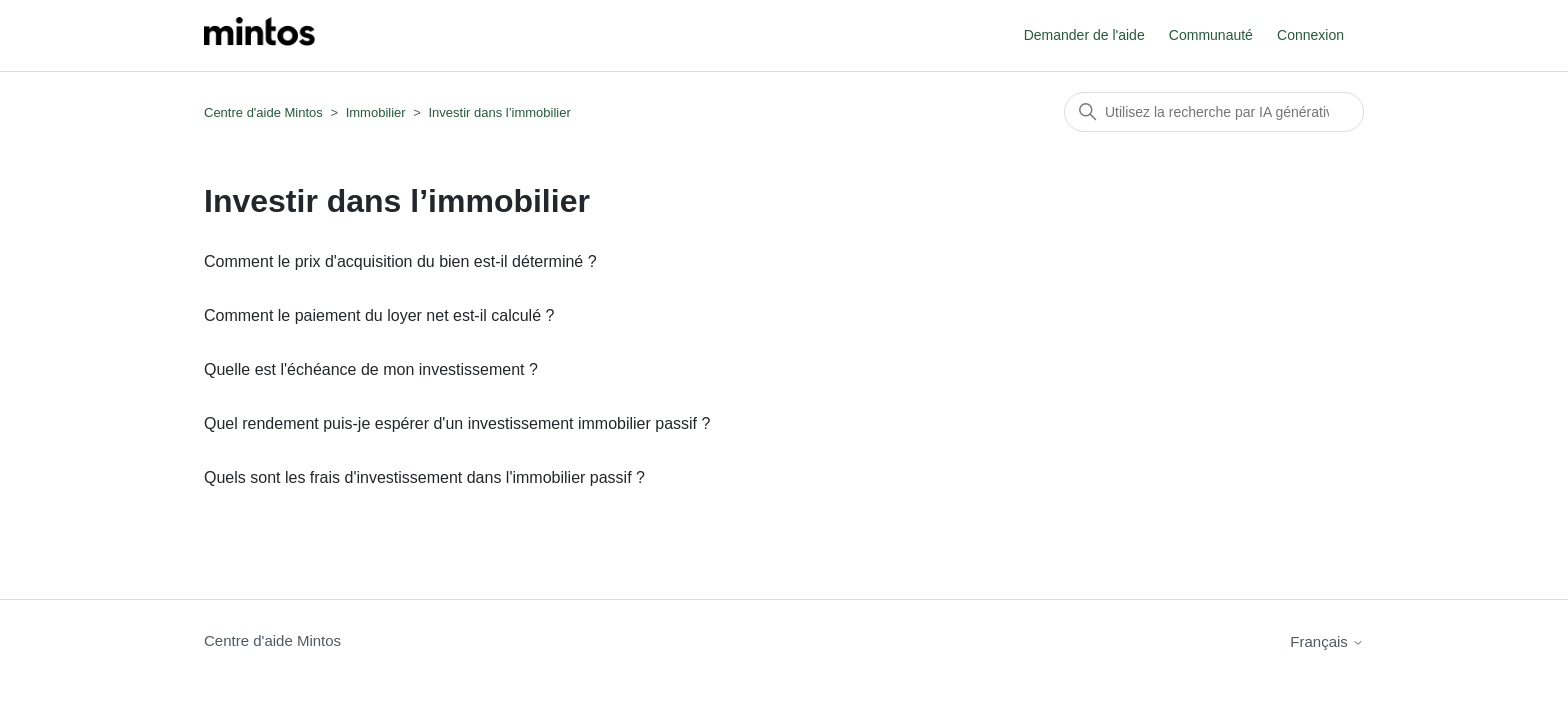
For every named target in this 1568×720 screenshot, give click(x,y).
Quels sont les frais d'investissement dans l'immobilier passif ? (424, 477)
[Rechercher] (1214, 112)
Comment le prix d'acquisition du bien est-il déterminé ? (400, 261)
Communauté (1211, 35)
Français (1327, 641)
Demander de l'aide (1084, 35)
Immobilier (376, 112)
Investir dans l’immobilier (499, 112)
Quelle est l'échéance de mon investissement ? (371, 369)
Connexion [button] (1310, 35)
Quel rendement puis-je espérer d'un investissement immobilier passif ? (457, 423)
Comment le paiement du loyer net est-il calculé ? (379, 315)
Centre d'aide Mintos (263, 112)
